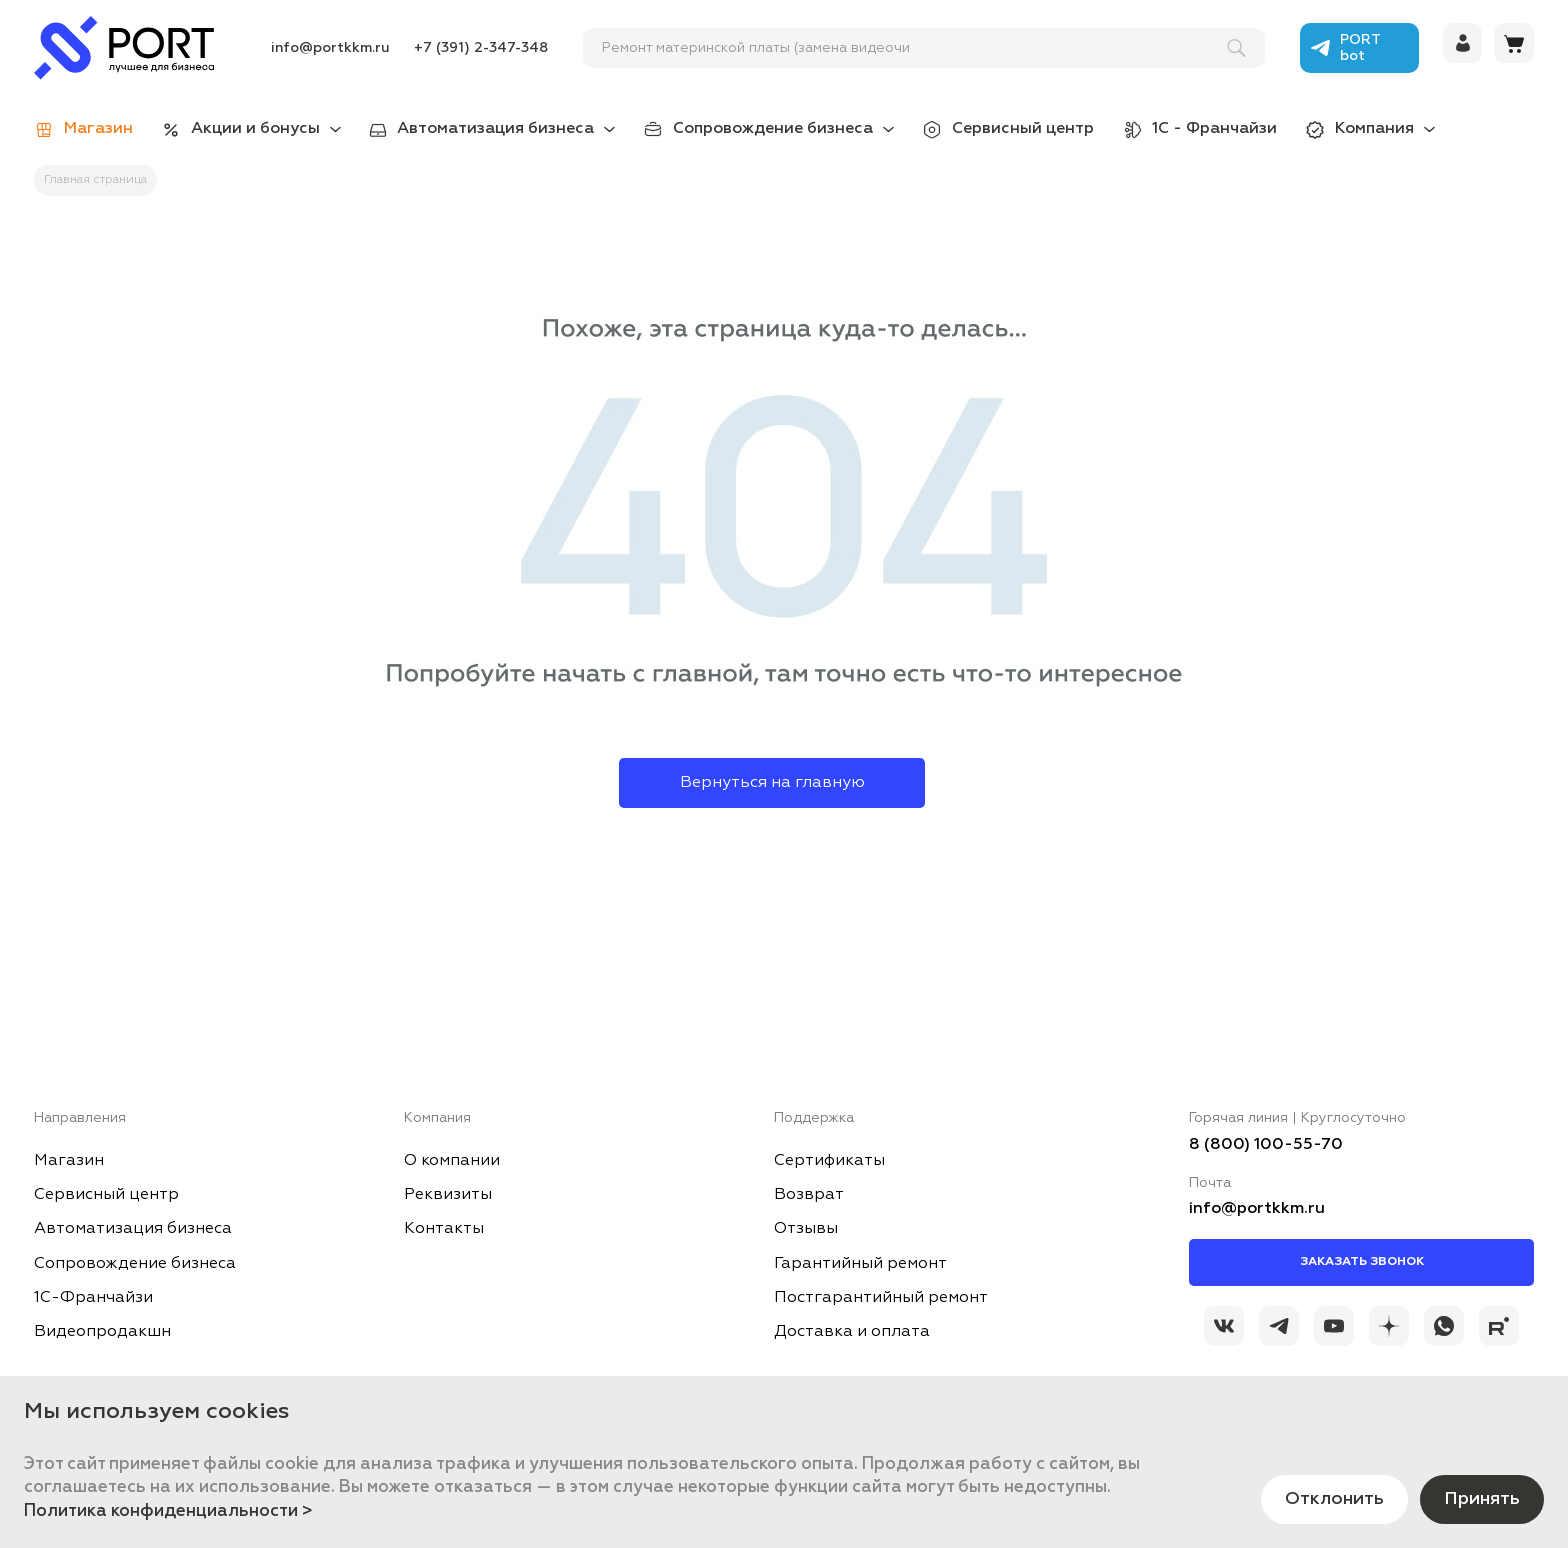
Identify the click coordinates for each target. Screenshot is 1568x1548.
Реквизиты (448, 1195)
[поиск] (915, 48)
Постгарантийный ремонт (881, 1298)
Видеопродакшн (102, 1332)
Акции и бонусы (255, 129)
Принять (1482, 1499)
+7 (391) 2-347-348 (481, 48)
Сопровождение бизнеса (773, 129)
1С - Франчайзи (1214, 129)
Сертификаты (829, 1161)
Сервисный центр (1023, 129)
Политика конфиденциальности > (168, 1511)
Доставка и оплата (852, 1332)
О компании (452, 1161)
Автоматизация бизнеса (495, 129)
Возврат (809, 1195)
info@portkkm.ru (330, 48)
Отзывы (806, 1229)
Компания (1374, 129)
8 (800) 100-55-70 (1266, 1145)
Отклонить (1334, 1499)
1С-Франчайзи (93, 1298)
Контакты (444, 1229)
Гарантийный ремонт (860, 1264)
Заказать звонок (1362, 1262)
